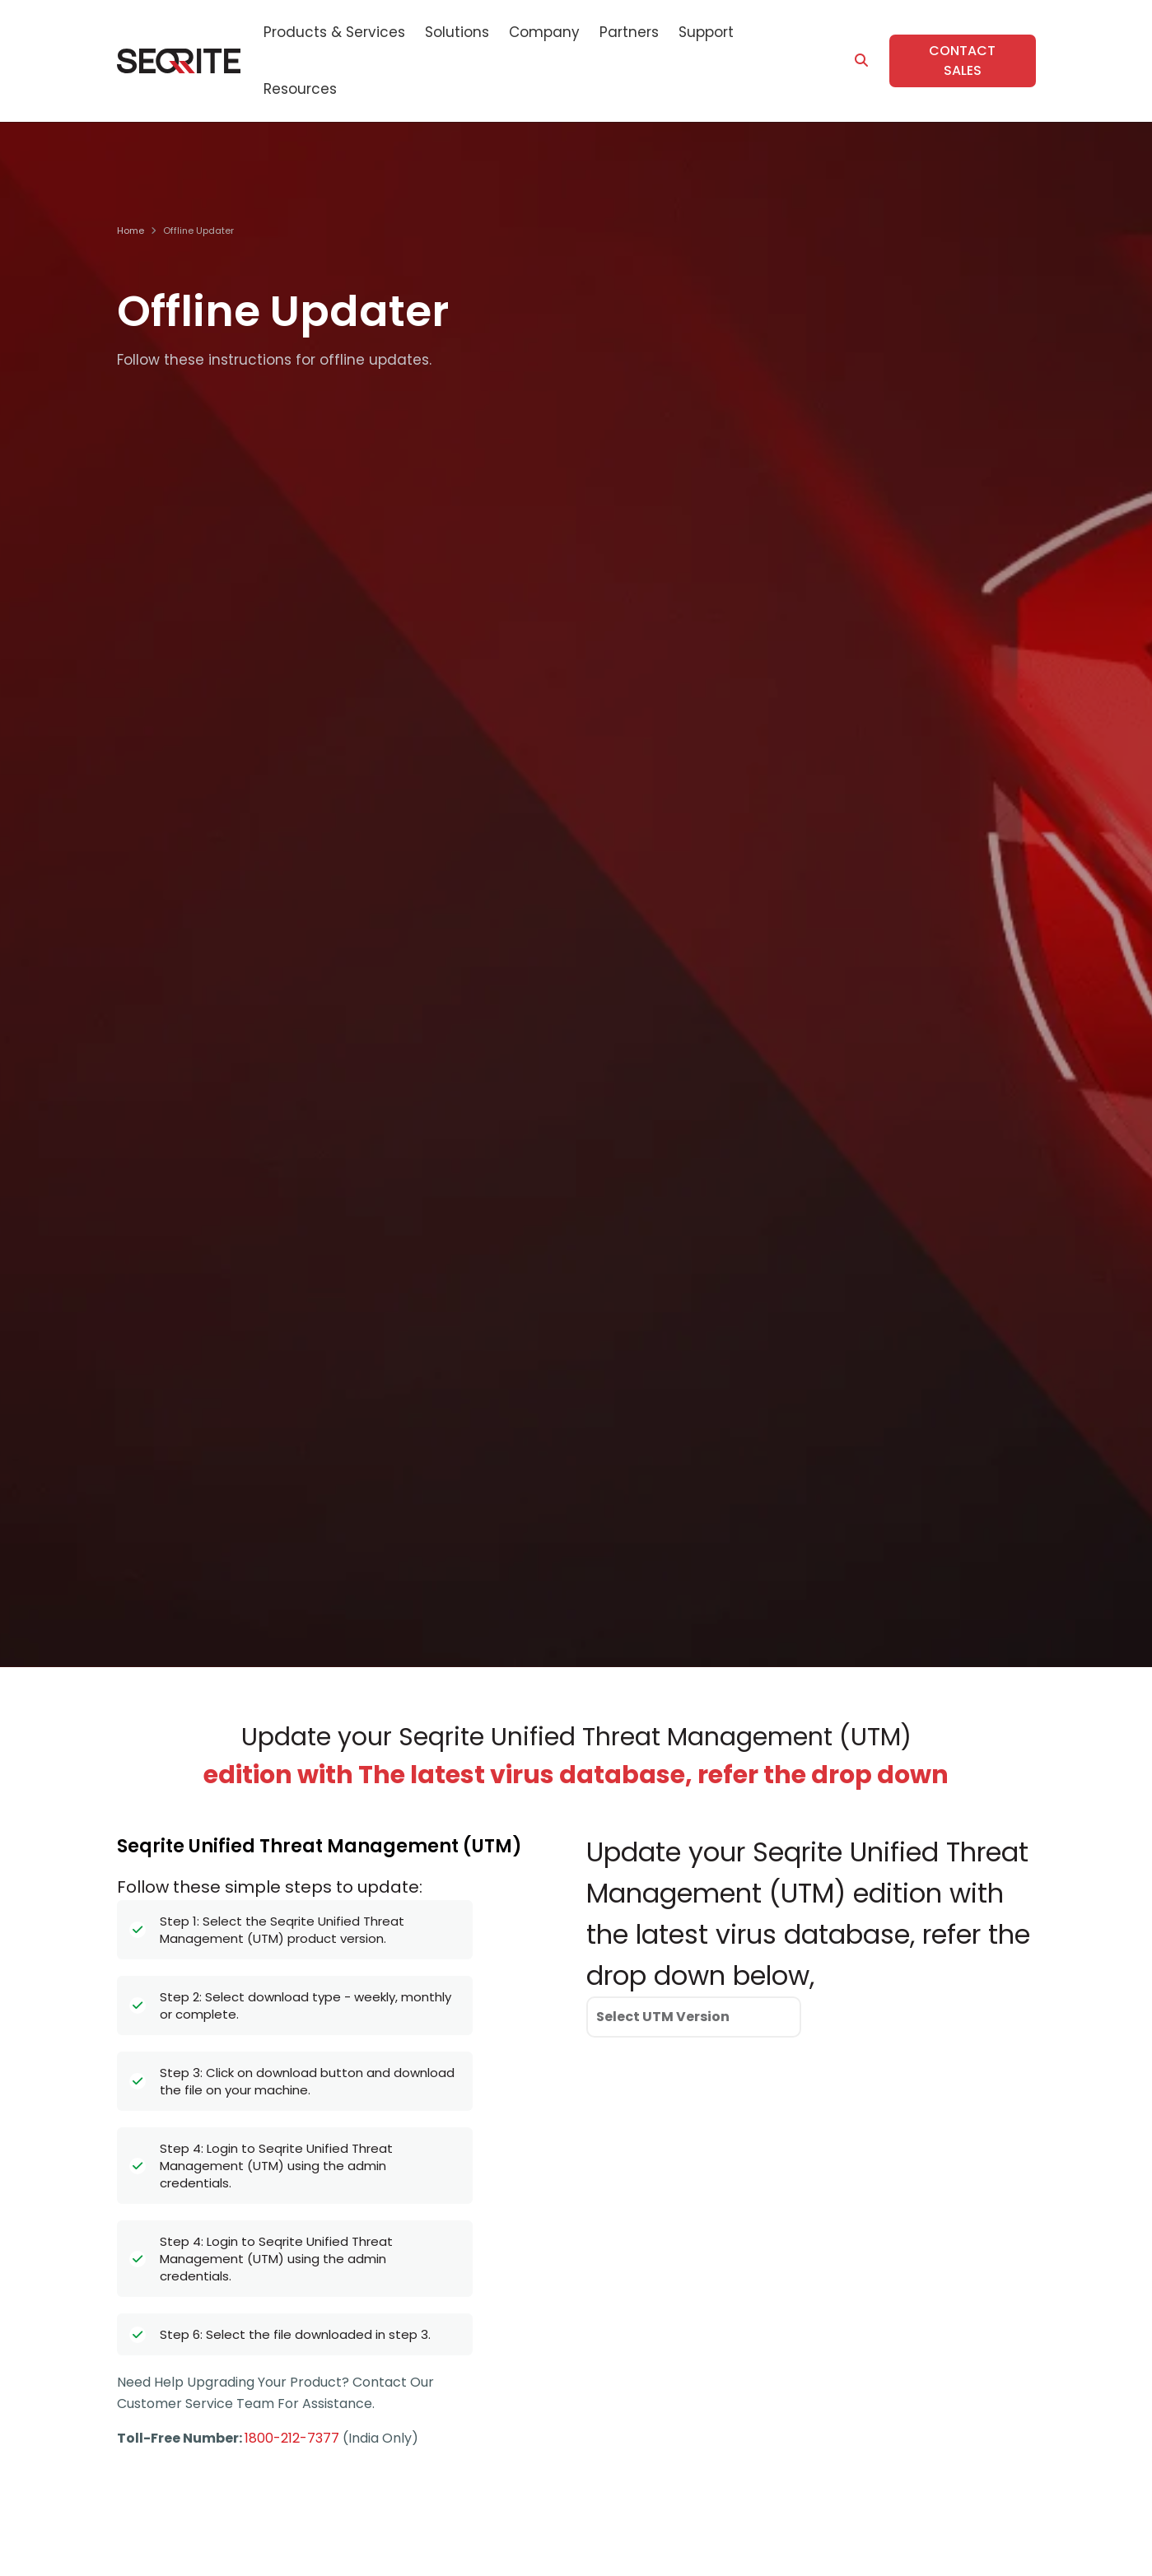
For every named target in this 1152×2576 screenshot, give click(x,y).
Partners (629, 32)
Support (706, 32)
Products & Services (334, 32)
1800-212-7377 (292, 2438)
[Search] (861, 61)
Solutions (457, 32)
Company (544, 32)
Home (130, 231)
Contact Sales (962, 60)
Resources (300, 89)
